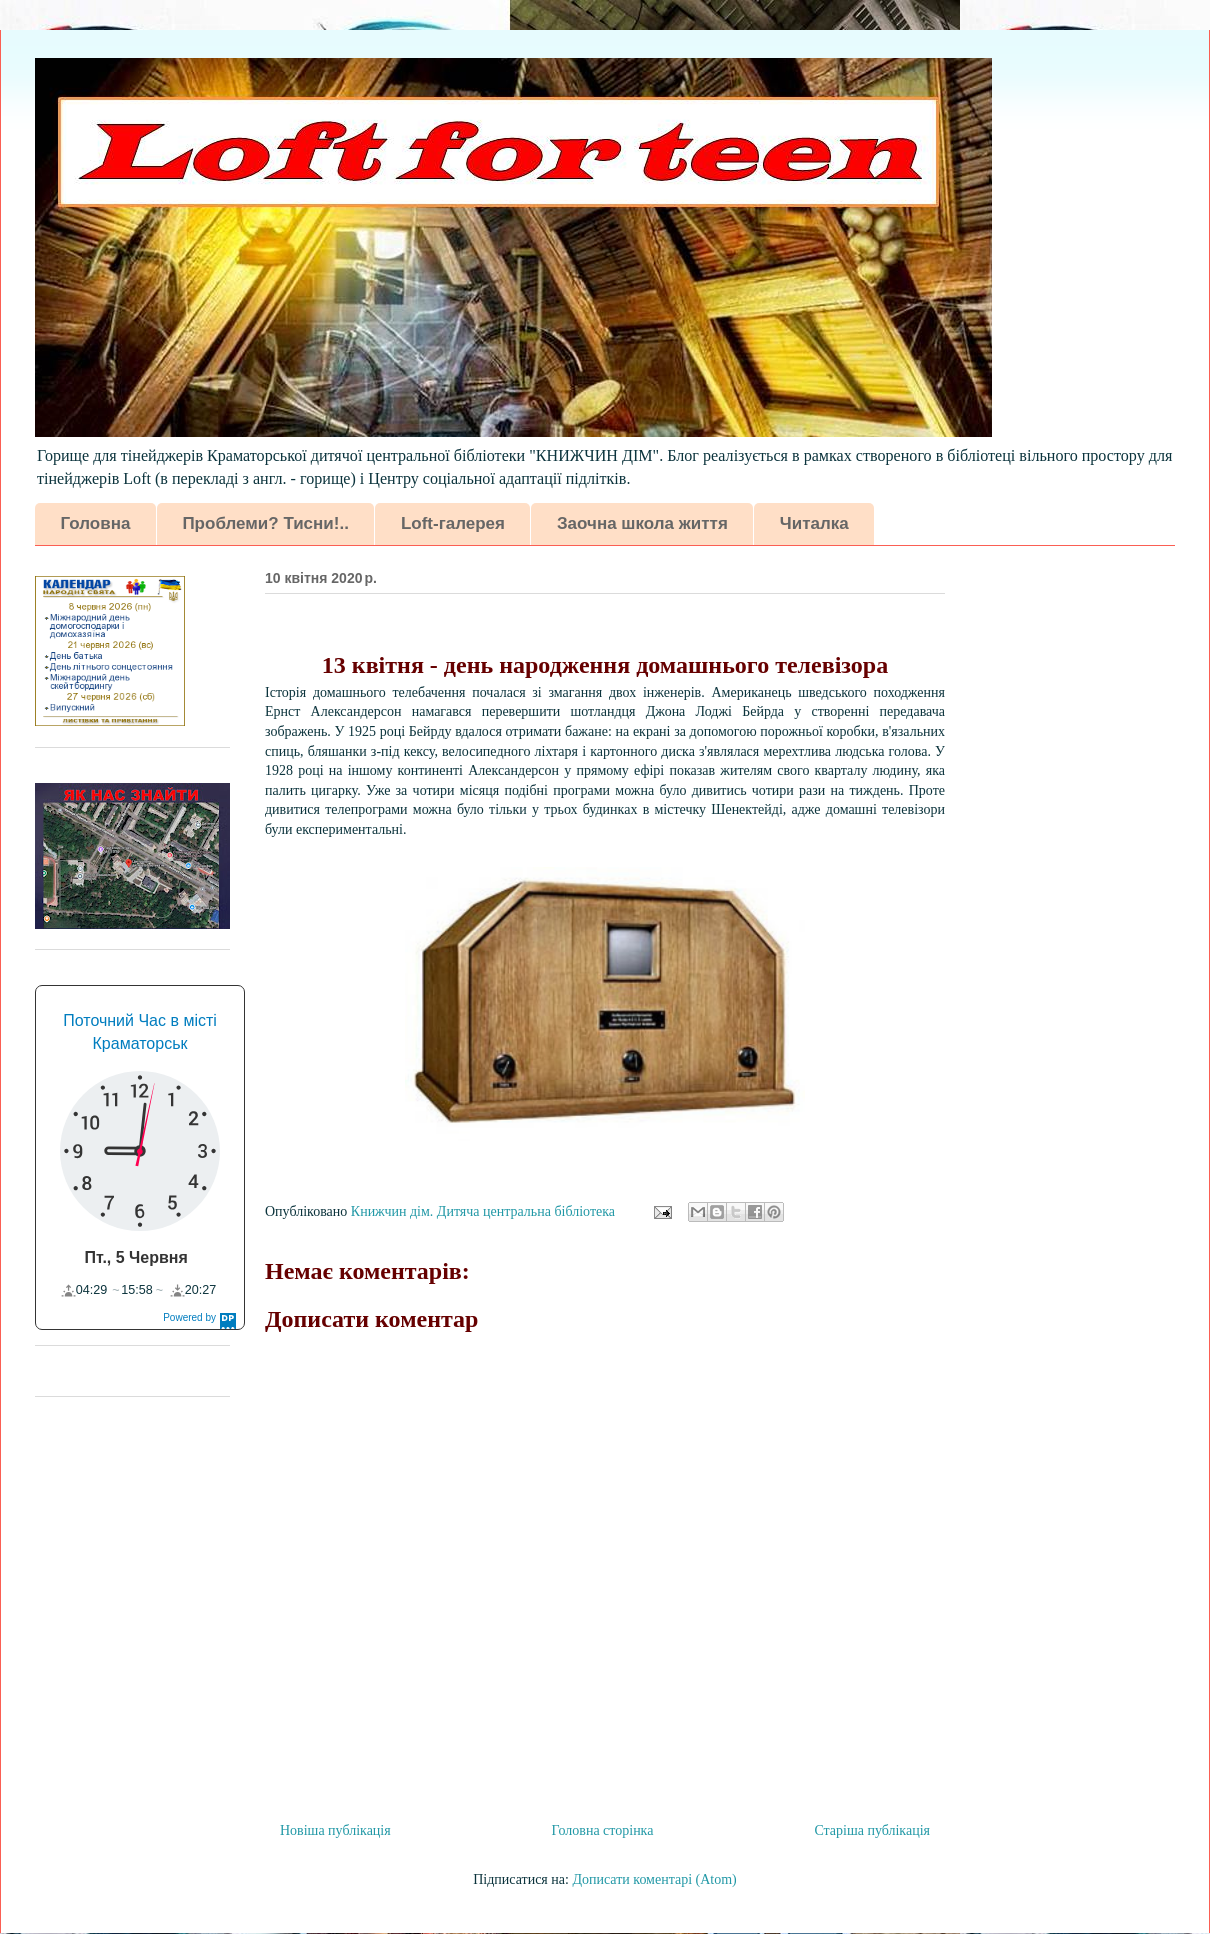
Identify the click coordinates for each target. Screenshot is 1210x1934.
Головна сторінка (603, 1830)
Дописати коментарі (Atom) (654, 1879)
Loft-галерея (453, 523)
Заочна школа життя (642, 523)
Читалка (814, 523)
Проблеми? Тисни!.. (265, 523)
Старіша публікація (872, 1830)
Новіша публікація (335, 1830)
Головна (96, 523)
